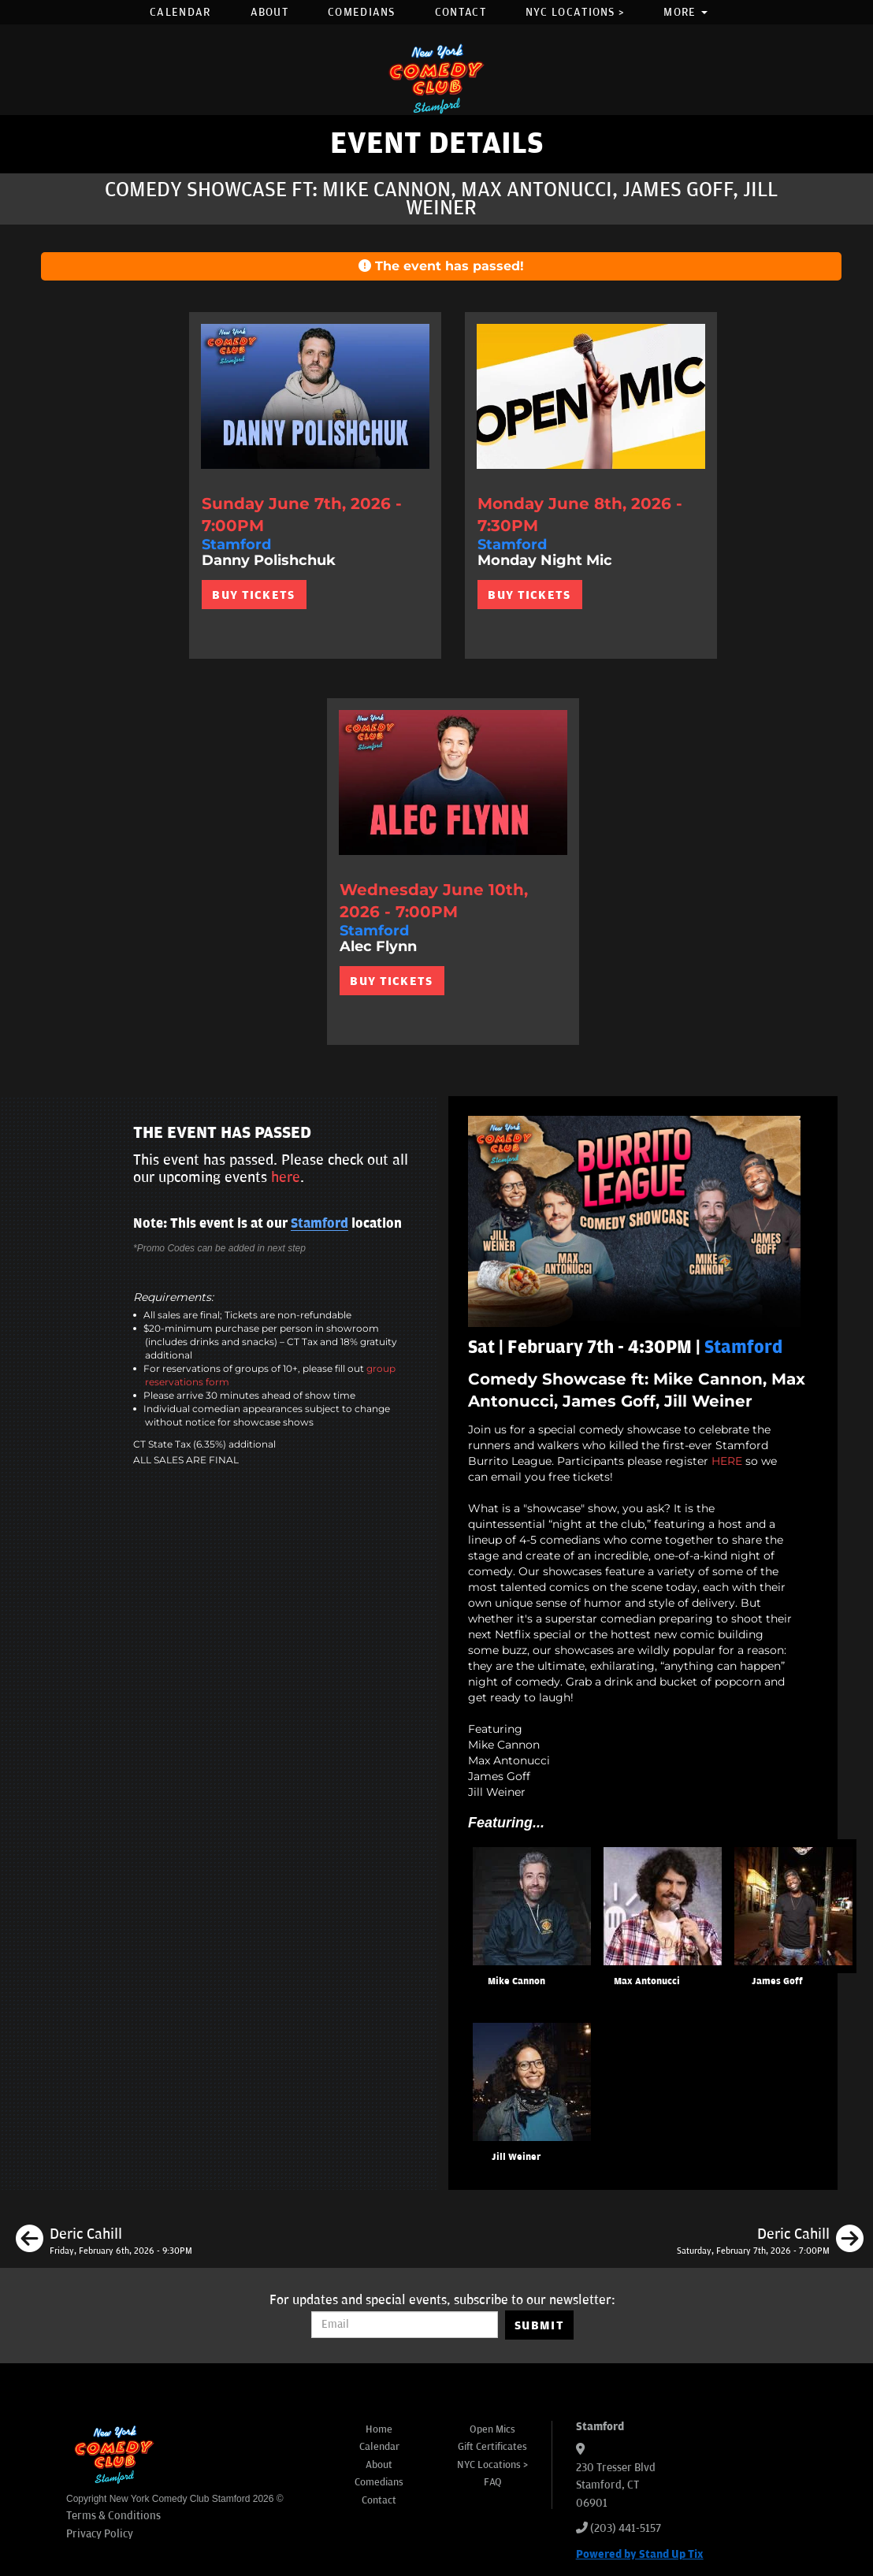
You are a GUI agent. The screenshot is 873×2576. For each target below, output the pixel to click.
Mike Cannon (516, 1981)
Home (379, 2429)
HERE (726, 1461)
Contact (460, 12)
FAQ (493, 2482)
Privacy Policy (99, 2534)
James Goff (777, 1981)
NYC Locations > (575, 12)
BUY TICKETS (253, 595)
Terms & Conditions (113, 2515)
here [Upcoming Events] (285, 1177)
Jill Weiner (516, 2157)
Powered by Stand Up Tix (640, 2554)
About (270, 12)
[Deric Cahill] (104, 2241)
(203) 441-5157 (625, 2528)
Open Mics (492, 2429)
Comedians (362, 12)
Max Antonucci (647, 1981)
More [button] (685, 12)
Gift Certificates (492, 2446)
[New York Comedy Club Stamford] (436, 78)
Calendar (180, 12)
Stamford (319, 1224)
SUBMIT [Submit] (539, 2325)
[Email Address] (404, 2324)
